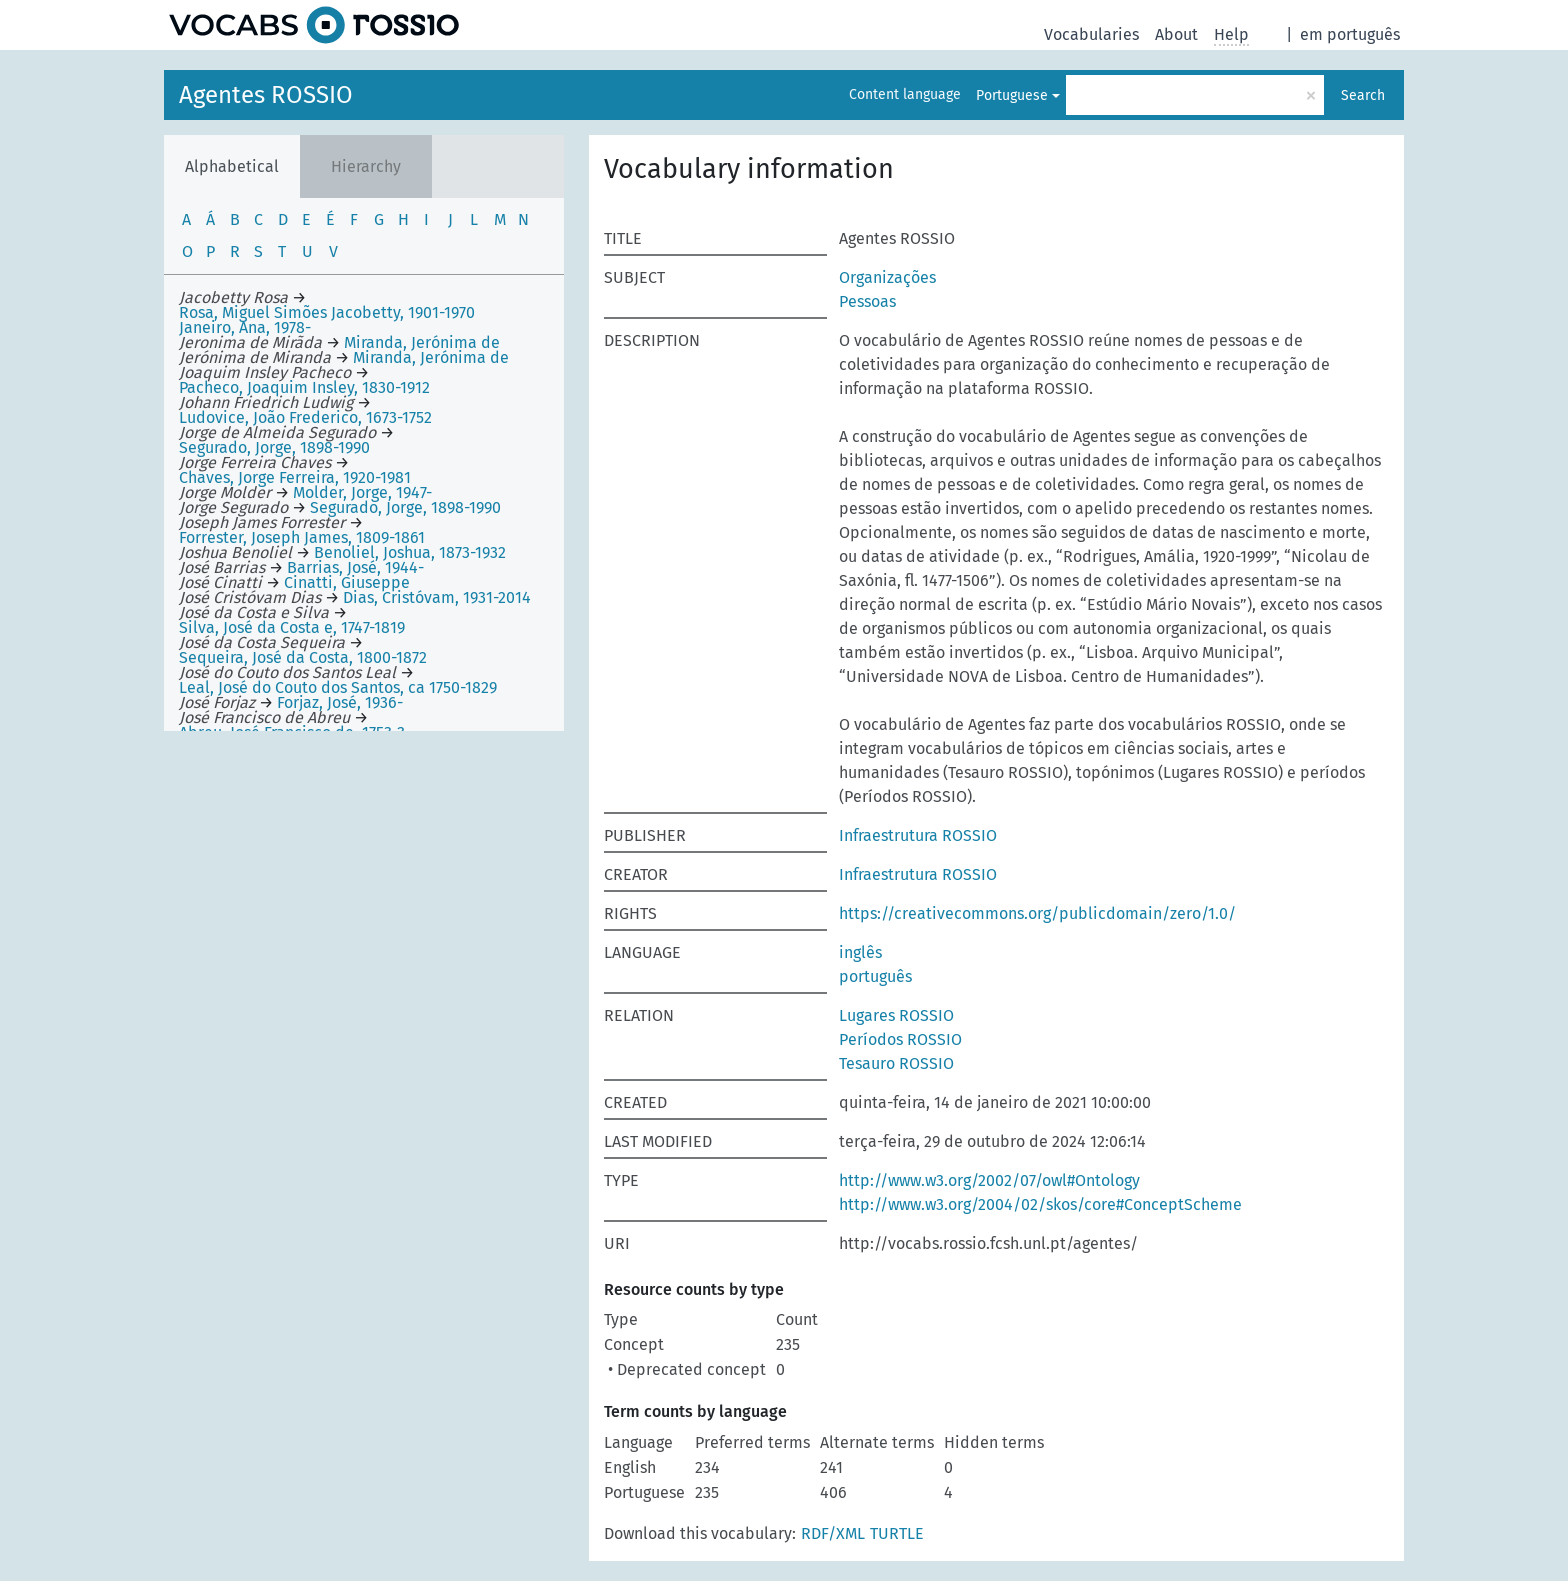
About (1176, 34)
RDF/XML (833, 1533)
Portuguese (1012, 95)
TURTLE (897, 1533)
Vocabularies (1091, 34)
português (875, 976)
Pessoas (867, 301)
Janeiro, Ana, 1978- (245, 327)
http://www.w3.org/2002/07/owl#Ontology (989, 1180)
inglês (860, 952)
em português (1350, 34)
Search (1363, 95)
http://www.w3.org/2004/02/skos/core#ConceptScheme (1040, 1204)
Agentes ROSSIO (266, 95)
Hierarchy (366, 166)
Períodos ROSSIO (900, 1039)
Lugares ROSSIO (896, 1015)
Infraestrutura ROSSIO (918, 835)
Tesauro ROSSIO (896, 1063)
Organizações (887, 277)
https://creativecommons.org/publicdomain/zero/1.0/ (1037, 913)
